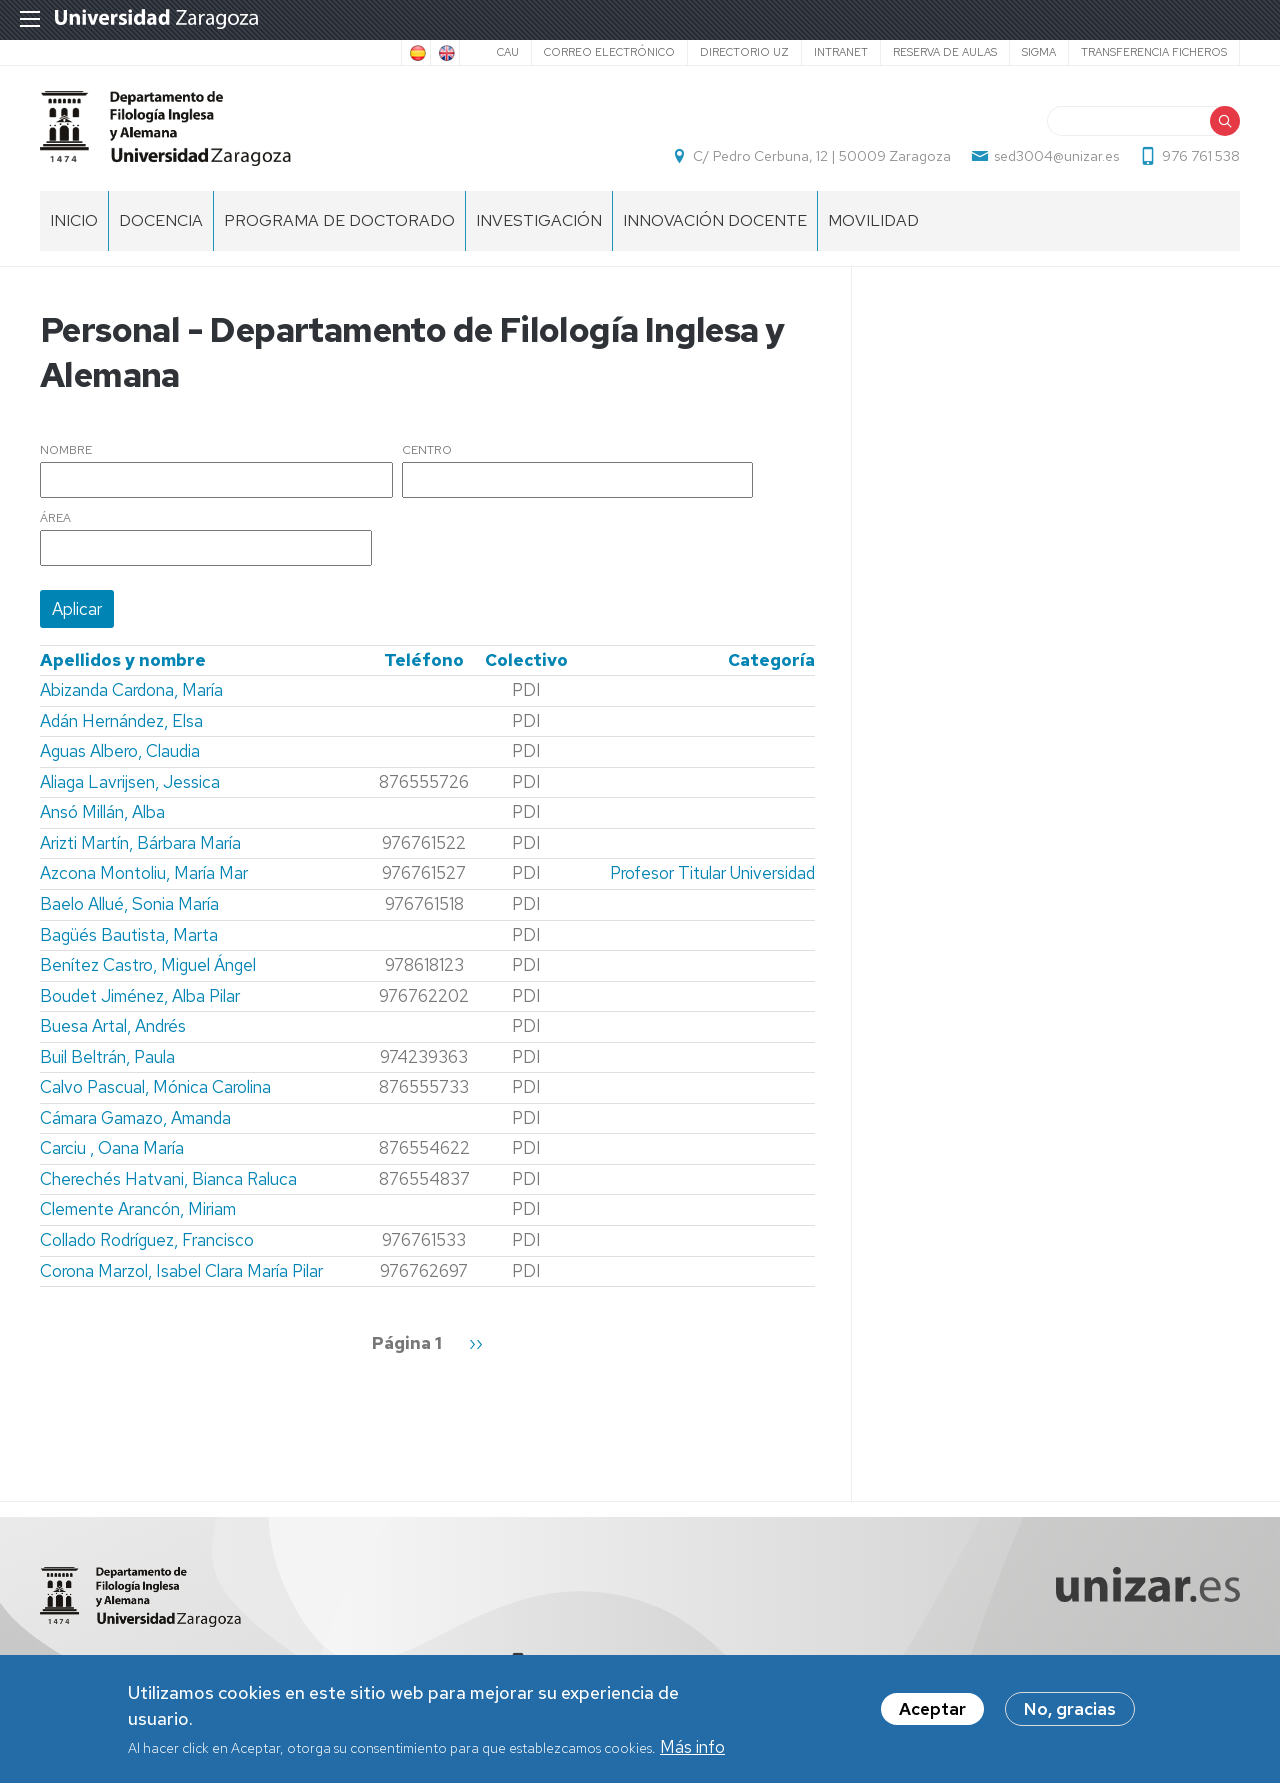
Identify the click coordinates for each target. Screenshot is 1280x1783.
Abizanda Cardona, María (131, 690)
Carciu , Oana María (112, 1148)
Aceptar (932, 1710)
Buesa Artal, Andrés (113, 1026)
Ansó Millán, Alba (102, 812)
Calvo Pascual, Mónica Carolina (155, 1087)
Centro (427, 451)
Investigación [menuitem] (539, 220)
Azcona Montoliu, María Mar (144, 873)
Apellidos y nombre (123, 660)
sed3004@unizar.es (1056, 156)
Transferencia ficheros (1154, 52)
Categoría (771, 660)
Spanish (416, 53)
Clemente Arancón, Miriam (138, 1209)
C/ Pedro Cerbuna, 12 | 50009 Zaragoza (822, 156)
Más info (692, 1748)
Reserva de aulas (945, 52)
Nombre (66, 451)
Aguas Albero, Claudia (120, 751)
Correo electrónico (609, 52)
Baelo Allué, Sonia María (129, 904)
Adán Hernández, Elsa (121, 721)
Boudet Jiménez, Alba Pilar (140, 996)
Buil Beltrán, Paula (107, 1057)
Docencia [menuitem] (161, 220)
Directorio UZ (744, 52)
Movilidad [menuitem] (873, 220)
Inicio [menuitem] (74, 220)
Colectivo (526, 660)
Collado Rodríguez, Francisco (147, 1240)
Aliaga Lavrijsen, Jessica (130, 782)
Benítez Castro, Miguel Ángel (148, 965)
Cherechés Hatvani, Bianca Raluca (168, 1179)
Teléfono (424, 660)
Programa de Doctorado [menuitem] (339, 220)
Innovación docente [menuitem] (715, 220)
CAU (508, 52)
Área (55, 519)
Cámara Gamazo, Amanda (135, 1118)
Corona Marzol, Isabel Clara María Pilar (181, 1271)
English (445, 53)
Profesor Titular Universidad (712, 873)
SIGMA (1039, 52)
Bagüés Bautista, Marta (129, 935)
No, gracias (1070, 1710)
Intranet (841, 52)
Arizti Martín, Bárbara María (140, 843)
